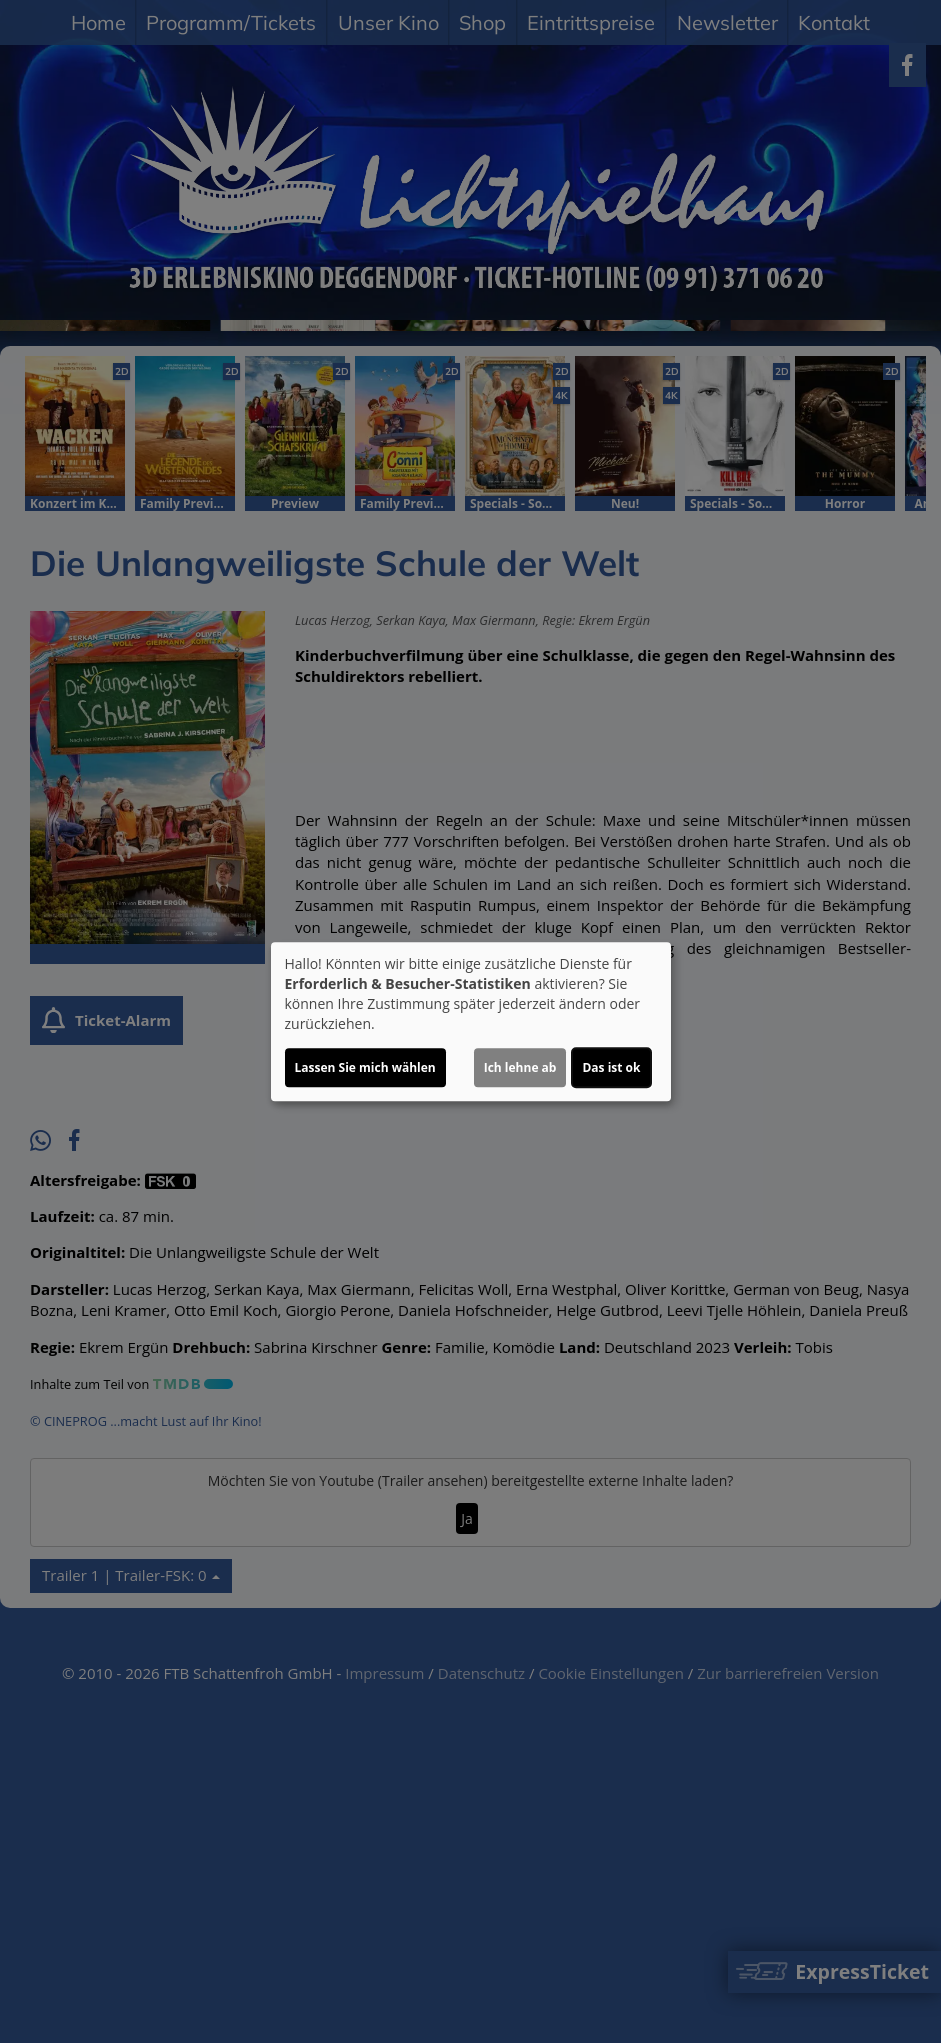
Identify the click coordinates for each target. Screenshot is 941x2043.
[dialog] (471, 1022)
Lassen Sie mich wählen (365, 1067)
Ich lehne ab (520, 1067)
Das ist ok (611, 1067)
